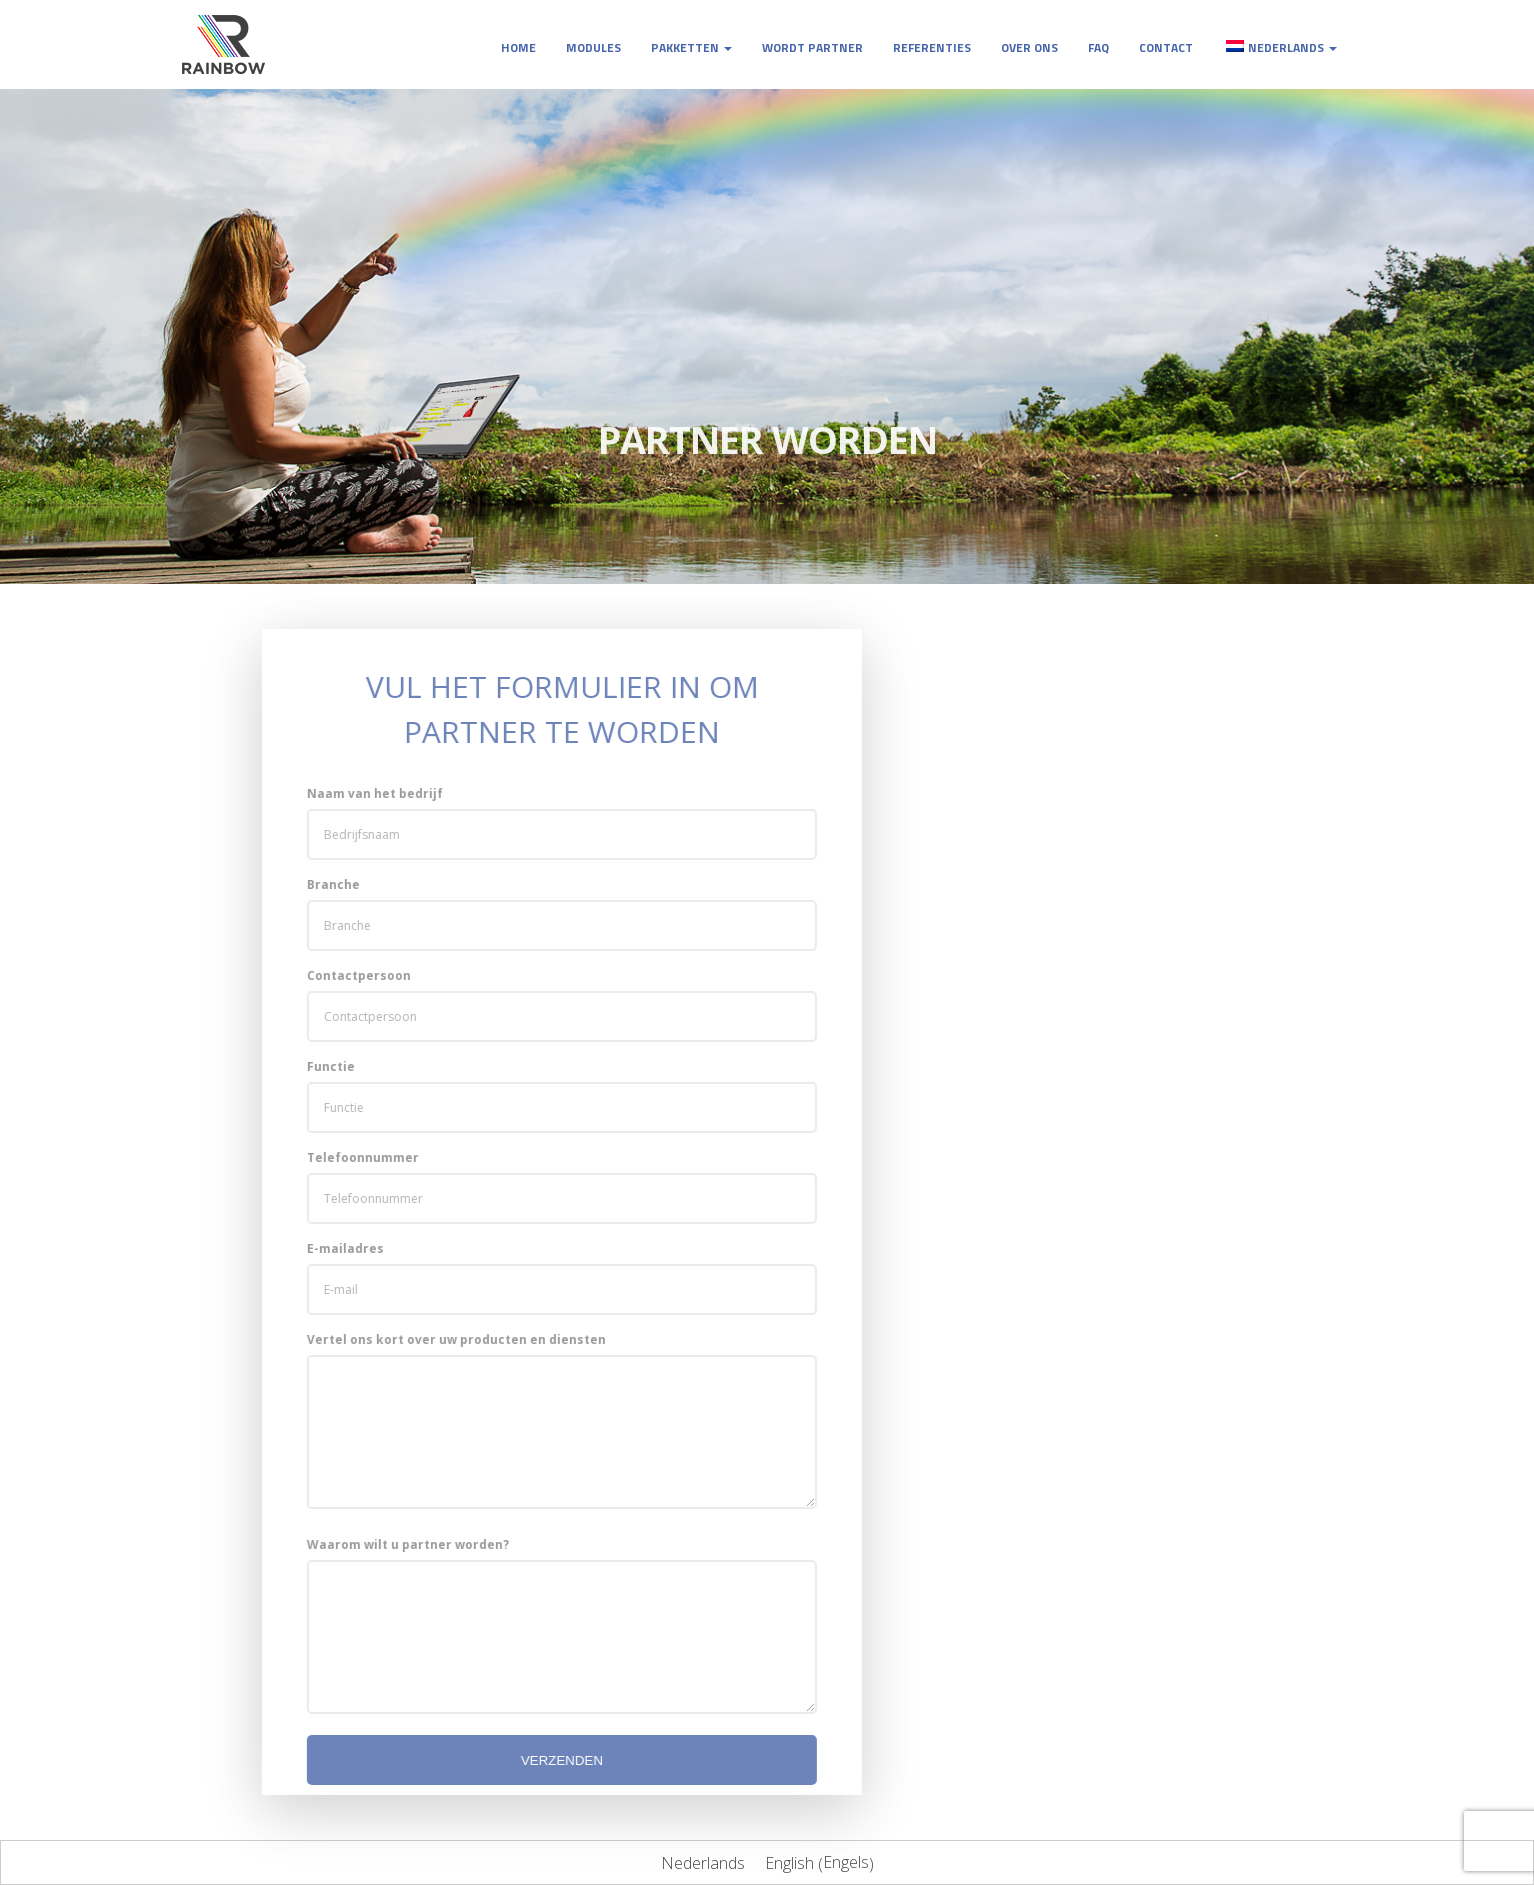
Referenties (932, 47)
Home (518, 47)
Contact (1166, 47)
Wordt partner (812, 47)
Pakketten (691, 47)
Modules (593, 47)
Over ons (1029, 47)
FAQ (1098, 47)
